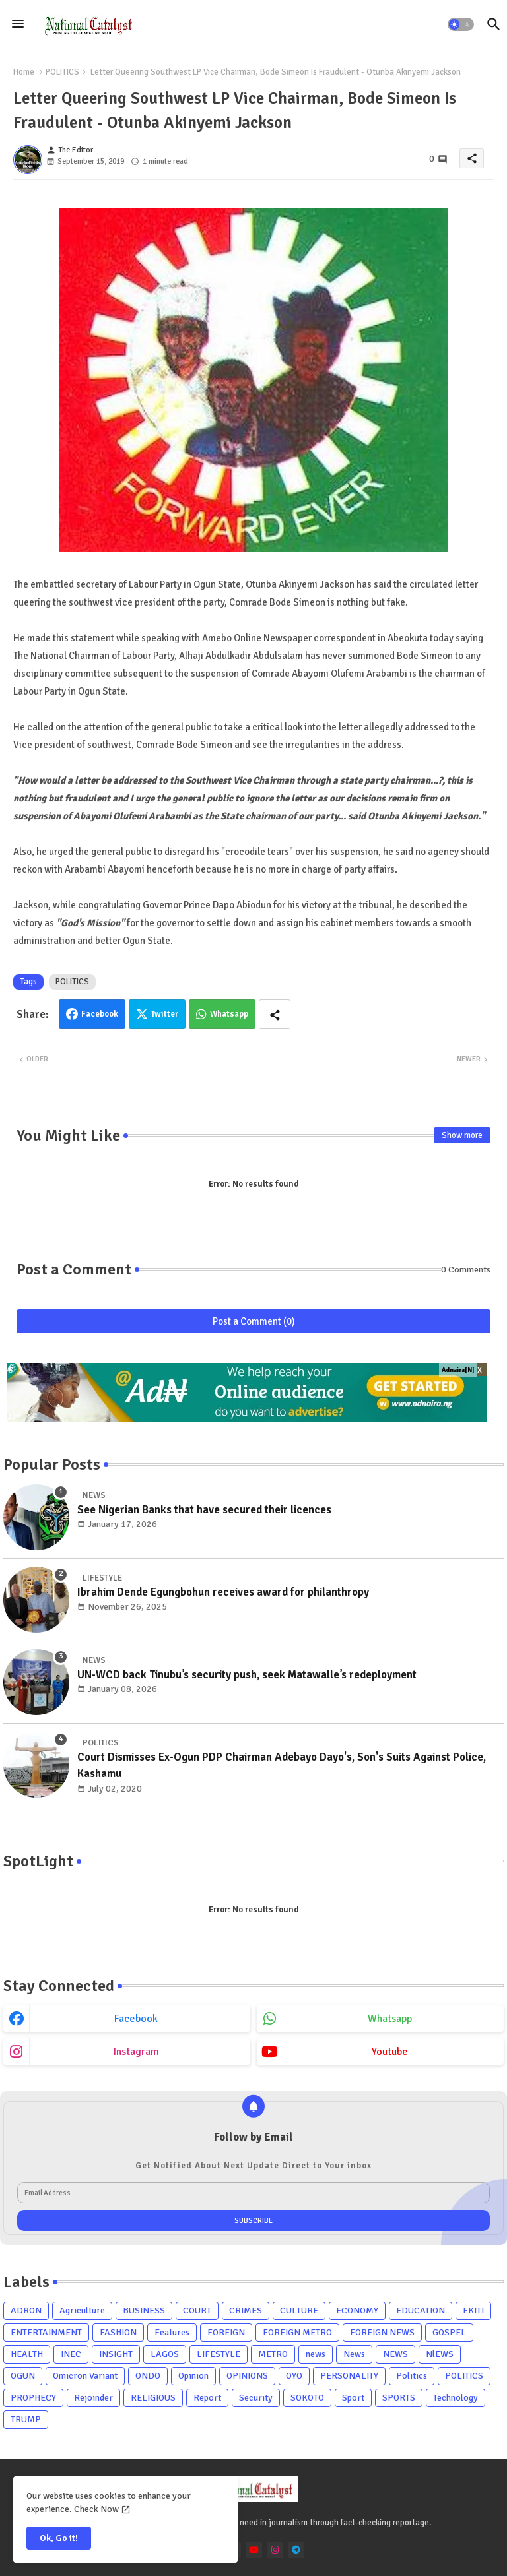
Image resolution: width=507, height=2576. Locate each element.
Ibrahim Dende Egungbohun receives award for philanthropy (223, 1592)
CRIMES (245, 2310)
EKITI (473, 2310)
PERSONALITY (349, 2375)
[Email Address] (253, 2192)
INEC (71, 2354)
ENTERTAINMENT (46, 2332)
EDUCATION (420, 2310)
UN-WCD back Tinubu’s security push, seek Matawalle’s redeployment (247, 1674)
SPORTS (398, 2397)
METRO (273, 2354)
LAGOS (165, 2354)
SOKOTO (307, 2397)
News (354, 2354)
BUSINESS (144, 2310)
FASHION (118, 2332)
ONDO (147, 2375)
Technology (455, 2397)
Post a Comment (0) (254, 1321)
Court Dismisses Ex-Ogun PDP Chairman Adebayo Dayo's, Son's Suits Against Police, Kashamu (281, 1765)
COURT (197, 2310)
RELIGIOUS (153, 2397)
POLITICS (62, 72)
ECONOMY (357, 2310)
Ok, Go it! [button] (59, 2538)
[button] (461, 24)
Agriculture (82, 2310)
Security (256, 2397)
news (315, 2354)
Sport (353, 2397)
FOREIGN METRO (297, 2332)
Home (23, 72)
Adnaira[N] (458, 1370)
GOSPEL (449, 2332)
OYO (294, 2375)
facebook (136, 2018)
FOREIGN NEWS (382, 2332)
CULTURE (299, 2310)
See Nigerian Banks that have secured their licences (204, 1510)
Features (171, 2332)
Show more (462, 1135)
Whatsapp (229, 1014)
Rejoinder (93, 2397)
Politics (411, 2375)
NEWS (395, 2354)
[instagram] (275, 2550)
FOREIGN (226, 2332)
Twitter (164, 1014)
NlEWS (440, 2354)
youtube (390, 2051)
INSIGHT (116, 2354)
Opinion (193, 2375)
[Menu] (18, 24)
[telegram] (296, 2550)
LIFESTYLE (218, 2354)
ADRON (26, 2310)
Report (207, 2397)
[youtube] (254, 2550)
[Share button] (274, 1014)
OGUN (23, 2375)
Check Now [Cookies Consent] (96, 2509)
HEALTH (27, 2354)
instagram (136, 2051)
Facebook (99, 1014)
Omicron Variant (85, 2375)
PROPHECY (33, 2397)
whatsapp (390, 2018)
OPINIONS (247, 2375)
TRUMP (26, 2419)
